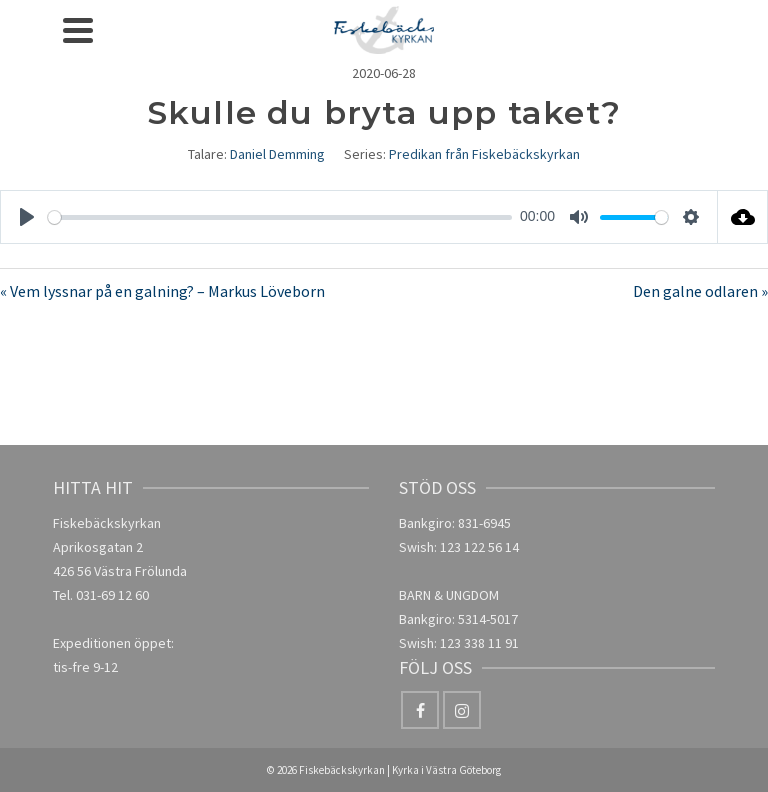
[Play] (27, 217)
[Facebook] (420, 710)
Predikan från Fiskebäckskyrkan (484, 154)
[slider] (280, 217)
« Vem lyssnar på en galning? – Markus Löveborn (162, 291)
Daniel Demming (277, 154)
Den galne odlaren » (700, 291)
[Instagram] (462, 710)
